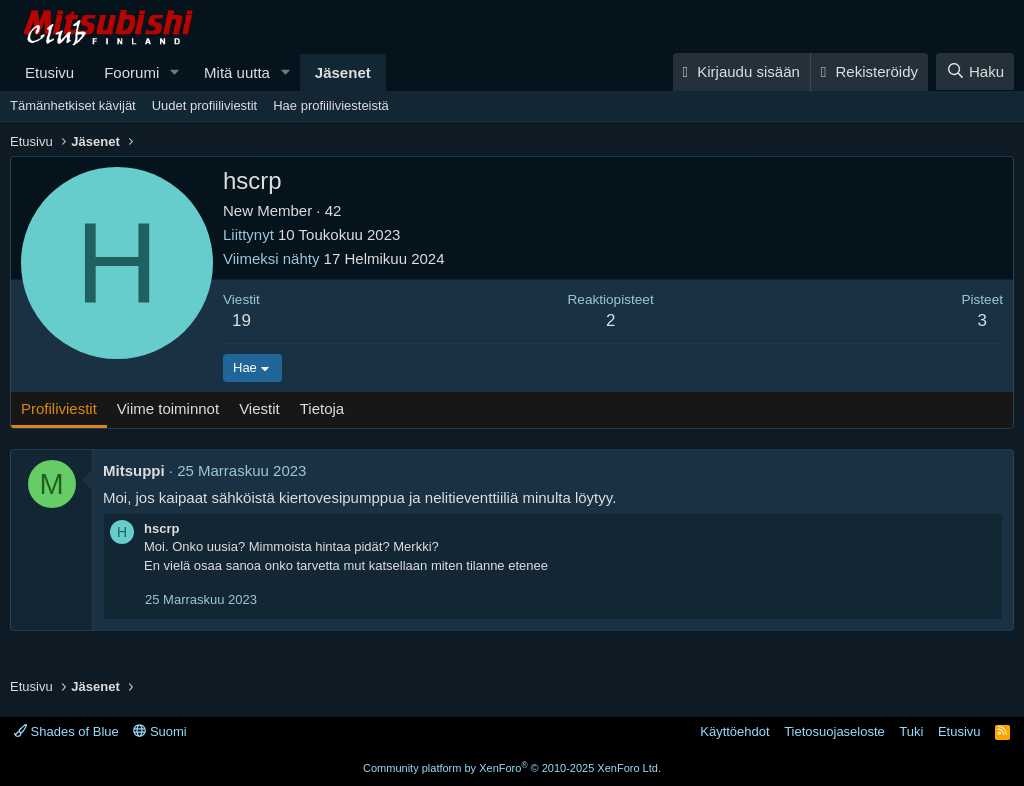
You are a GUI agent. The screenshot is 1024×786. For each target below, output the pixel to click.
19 (241, 320)
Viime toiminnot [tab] (168, 408)
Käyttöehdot (734, 731)
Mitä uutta (237, 72)
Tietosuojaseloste (834, 731)
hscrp (161, 528)
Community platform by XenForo (512, 768)
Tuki (911, 731)
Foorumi (131, 72)
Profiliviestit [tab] (59, 408)
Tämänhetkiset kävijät (73, 105)
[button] (175, 72)
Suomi (159, 731)
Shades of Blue (66, 731)
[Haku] (975, 71)
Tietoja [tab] (322, 408)
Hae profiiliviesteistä (331, 105)
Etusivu (49, 72)
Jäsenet (343, 72)
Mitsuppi (134, 470)
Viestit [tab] (259, 408)
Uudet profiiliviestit (205, 105)
